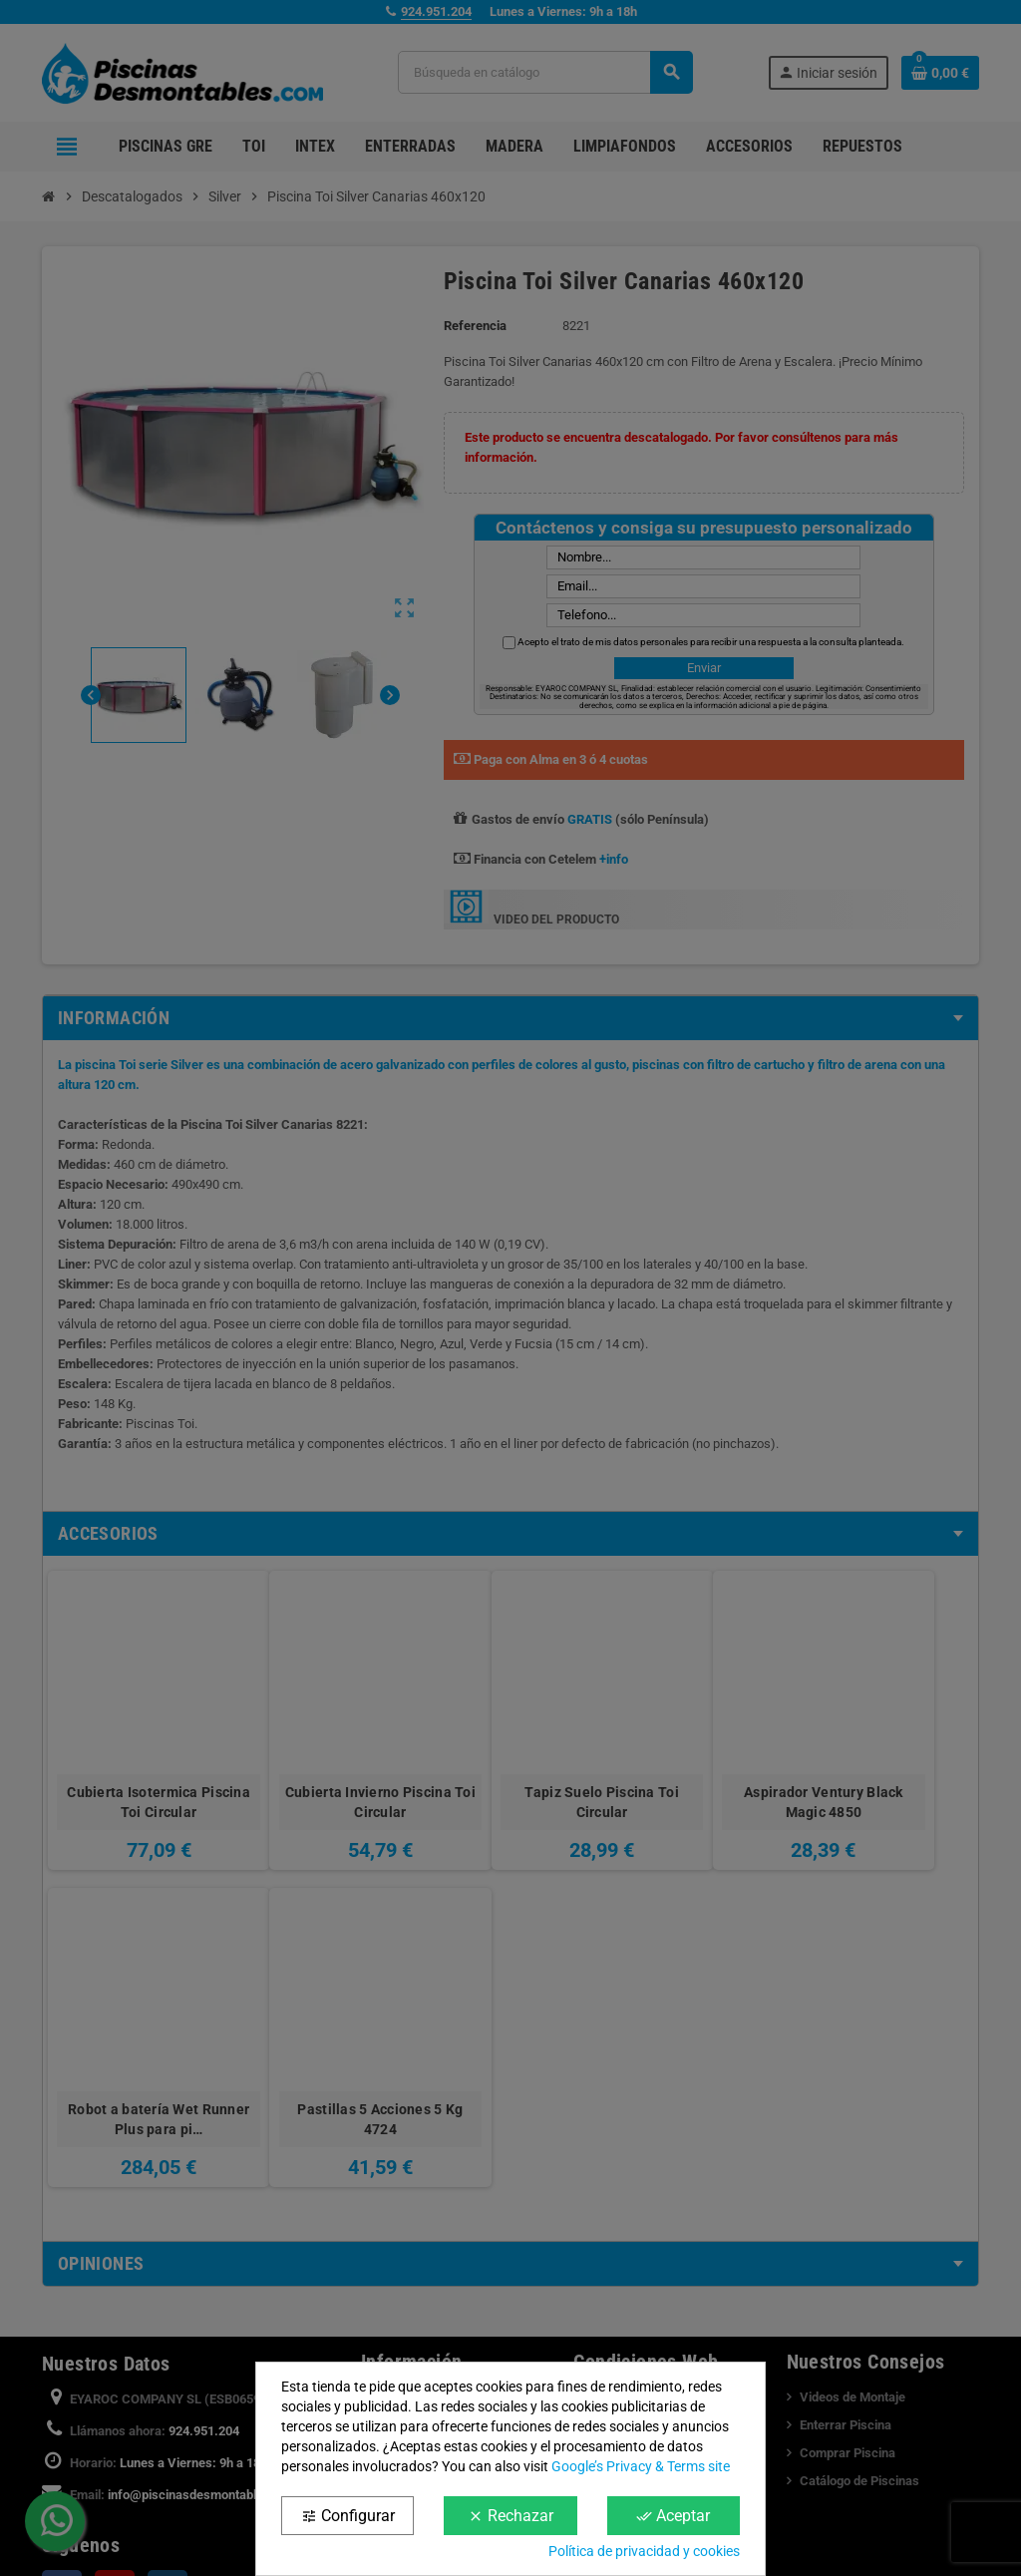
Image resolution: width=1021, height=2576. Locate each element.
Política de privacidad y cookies (644, 2551)
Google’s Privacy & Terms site (640, 2466)
